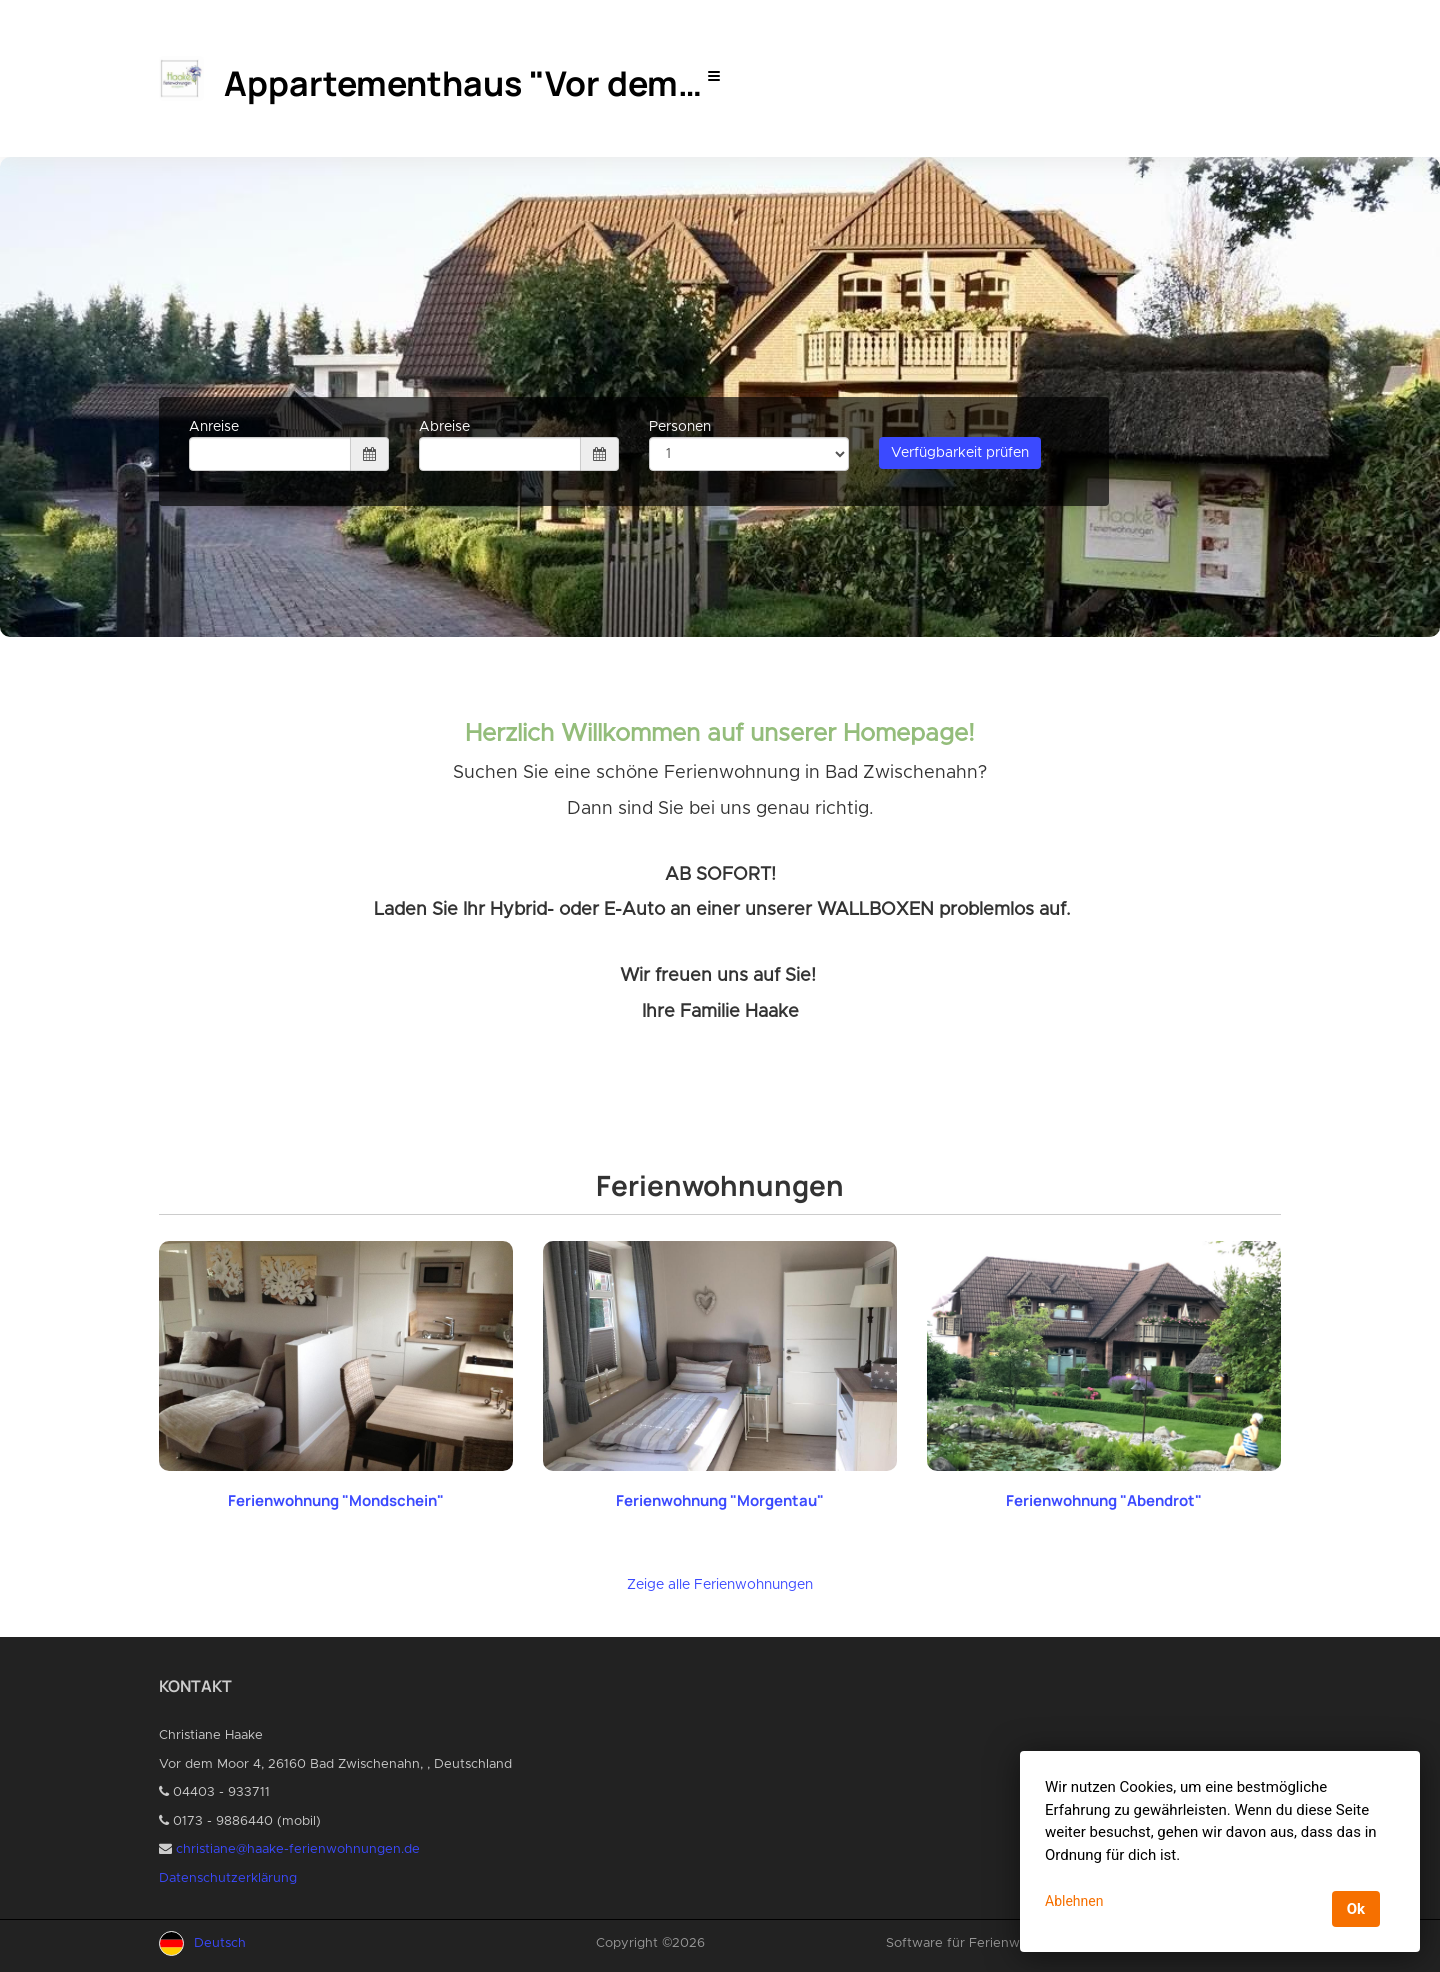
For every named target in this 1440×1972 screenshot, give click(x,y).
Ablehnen (1074, 1901)
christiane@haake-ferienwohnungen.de (298, 1849)
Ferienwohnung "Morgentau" (720, 1500)
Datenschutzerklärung (228, 1878)
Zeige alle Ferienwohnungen (720, 1585)
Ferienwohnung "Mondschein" (336, 1500)
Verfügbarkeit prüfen (960, 453)
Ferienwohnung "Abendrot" (1104, 1500)
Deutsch (220, 1943)
